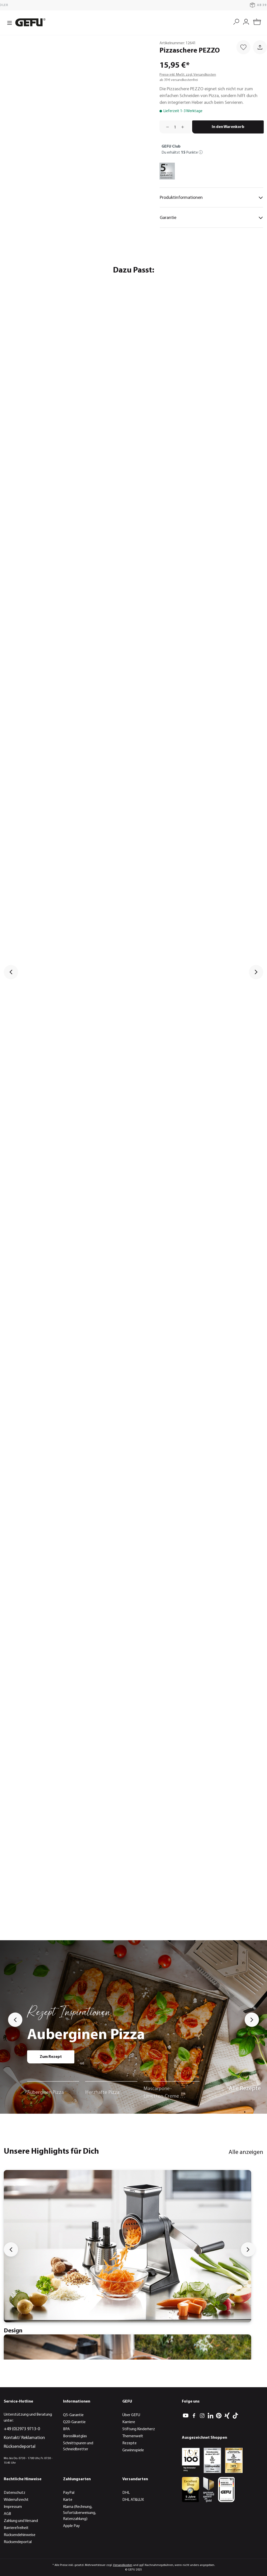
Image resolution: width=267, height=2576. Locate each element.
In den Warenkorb (228, 127)
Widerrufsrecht (16, 2500)
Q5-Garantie (73, 2415)
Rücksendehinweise (19, 2535)
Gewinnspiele (133, 2450)
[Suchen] (236, 21)
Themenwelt (132, 2436)
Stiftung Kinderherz (138, 2429)
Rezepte (129, 2443)
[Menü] (8, 22)
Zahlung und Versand (21, 2521)
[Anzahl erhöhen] (184, 126)
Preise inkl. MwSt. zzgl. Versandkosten (187, 75)
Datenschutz (14, 2493)
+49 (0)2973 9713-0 (22, 2429)
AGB (7, 2514)
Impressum (13, 2507)
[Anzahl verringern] (165, 126)
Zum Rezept (51, 2057)
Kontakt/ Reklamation (24, 2437)
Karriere (128, 2422)
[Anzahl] (175, 126)
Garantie (211, 217)
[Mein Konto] (246, 21)
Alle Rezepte (245, 2089)
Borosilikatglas (75, 2436)
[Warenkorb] (257, 22)
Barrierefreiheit (16, 2528)
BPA (66, 2429)
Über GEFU (131, 2415)
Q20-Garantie (74, 2422)
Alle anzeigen (246, 2152)
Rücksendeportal (19, 2446)
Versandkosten (122, 2565)
